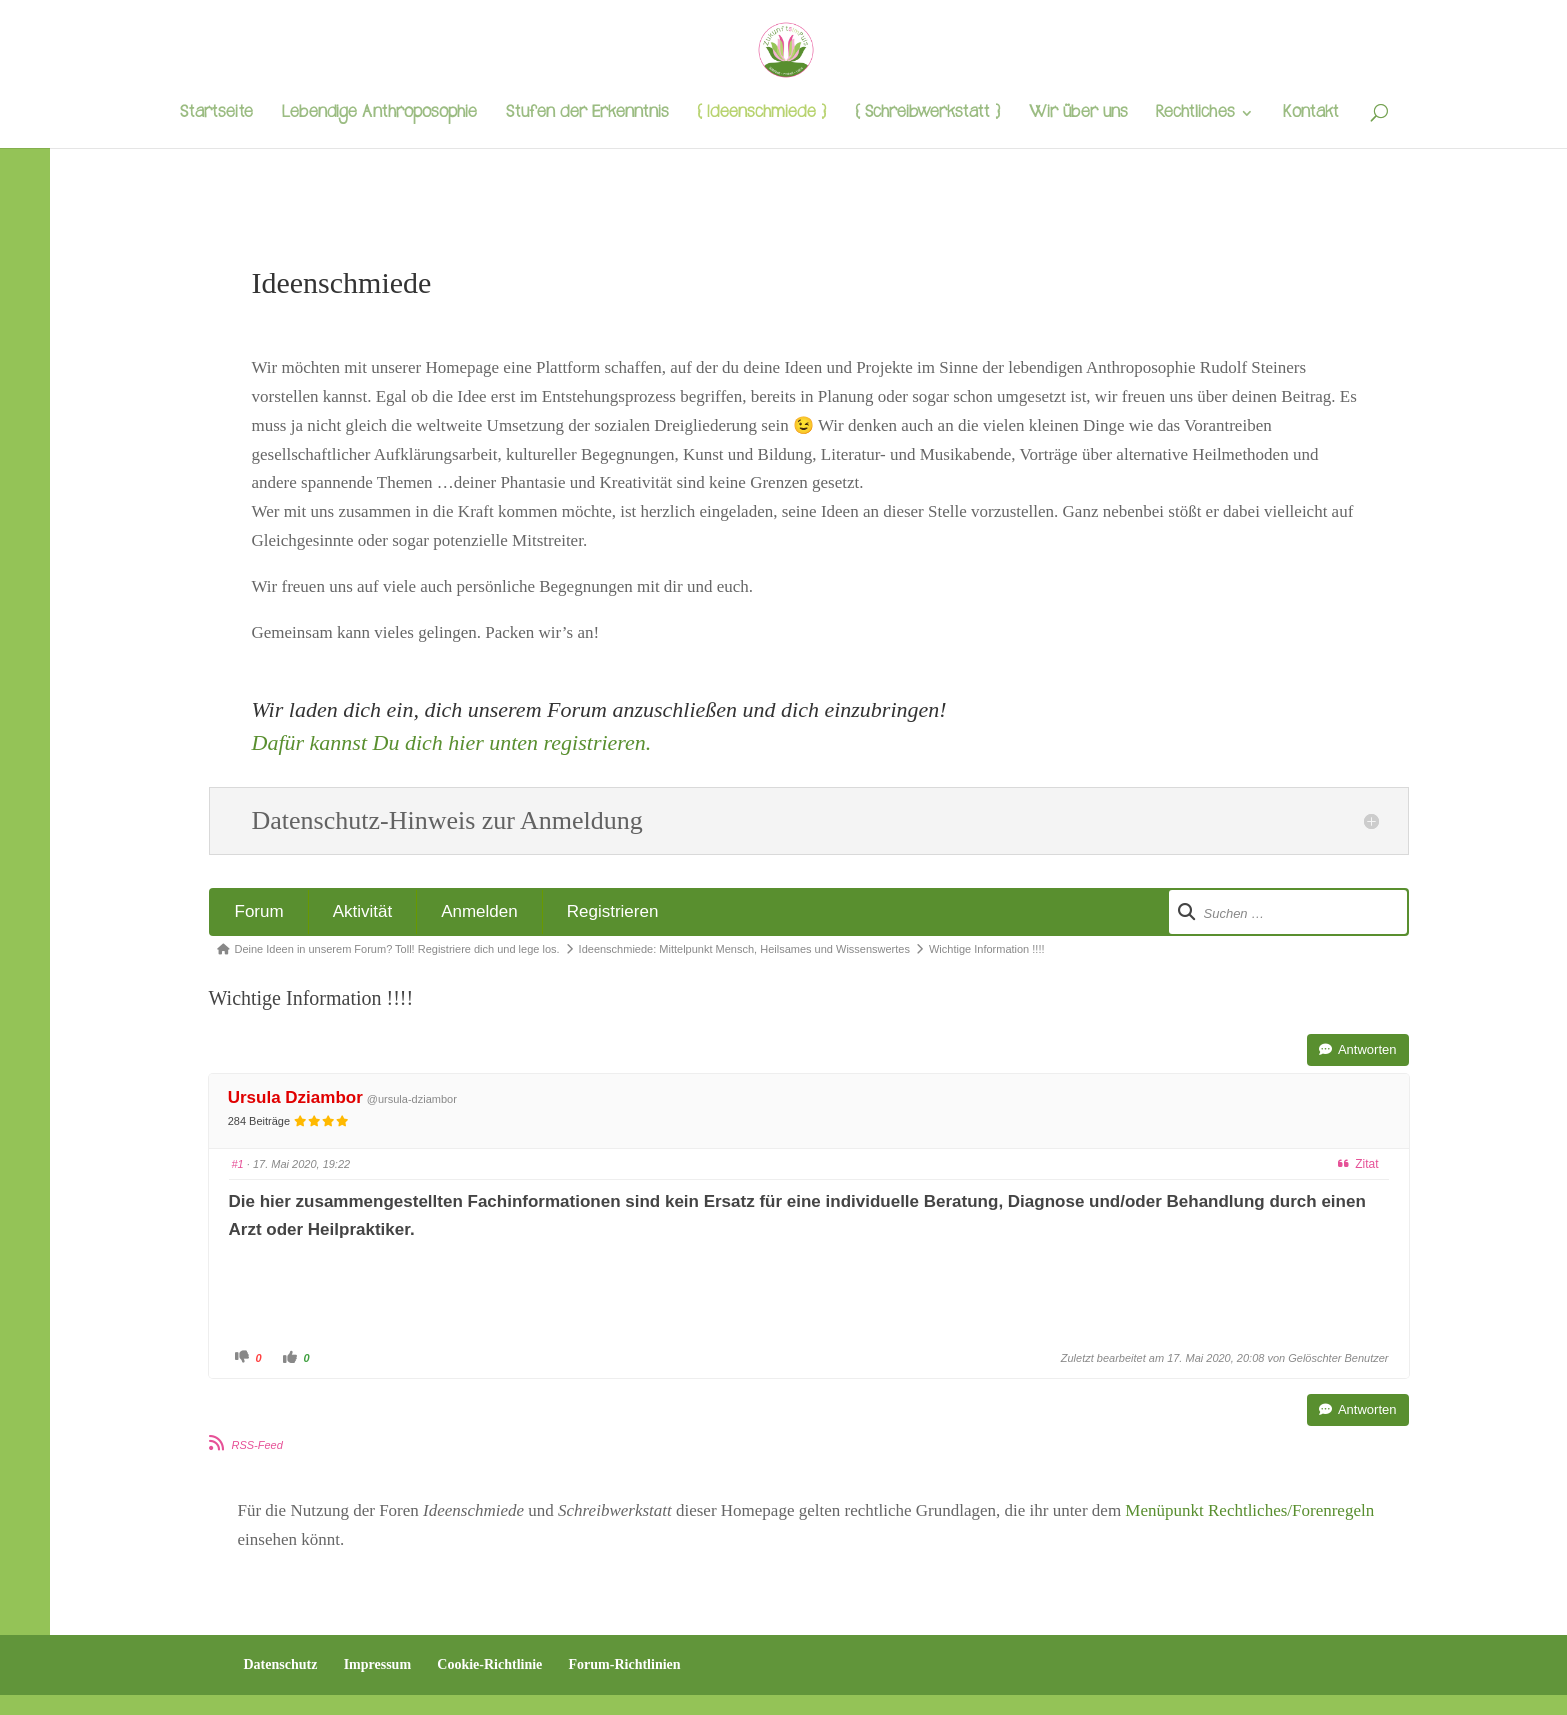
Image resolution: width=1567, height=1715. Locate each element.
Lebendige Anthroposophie (379, 115)
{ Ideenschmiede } (761, 115)
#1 (238, 1164)
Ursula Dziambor (295, 1097)
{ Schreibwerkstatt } (927, 115)
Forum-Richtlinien (625, 1664)
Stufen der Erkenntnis (587, 115)
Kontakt (1311, 115)
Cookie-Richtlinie (489, 1664)
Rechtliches (1195, 115)
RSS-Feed (257, 1445)
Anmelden (479, 911)
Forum (259, 911)
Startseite (216, 115)
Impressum (377, 1664)
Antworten (1358, 1049)
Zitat (1358, 1164)
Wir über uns (1078, 115)
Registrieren (613, 911)
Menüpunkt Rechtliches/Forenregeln (1249, 1510)
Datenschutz (281, 1664)
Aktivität (363, 911)
